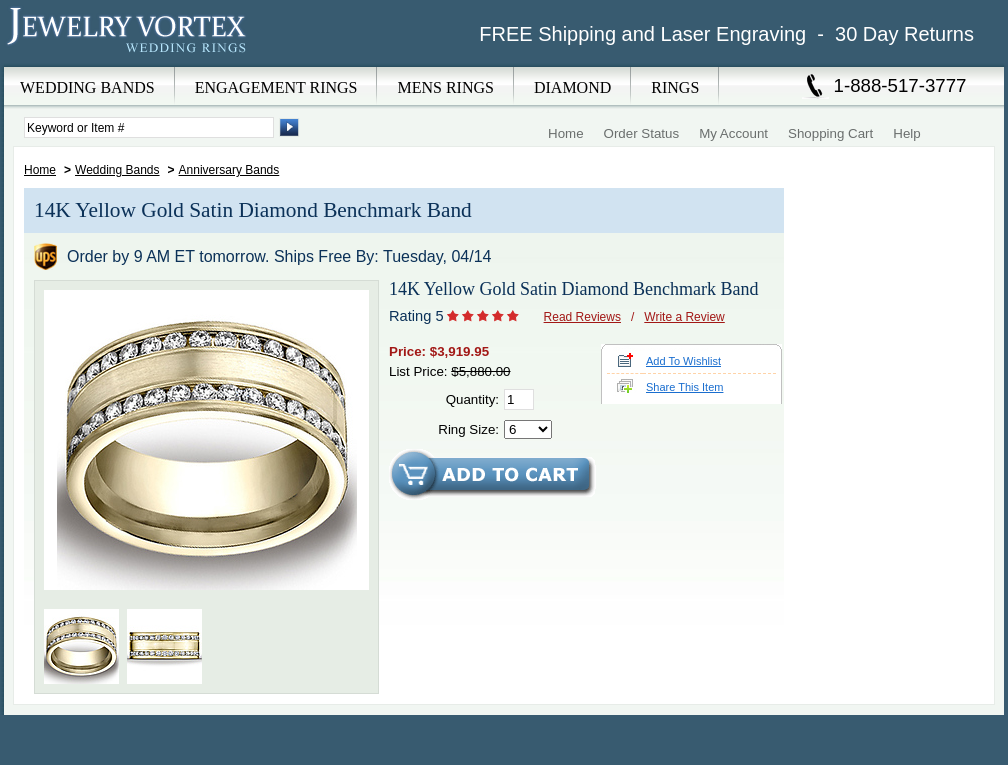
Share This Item (684, 387)
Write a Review (684, 317)
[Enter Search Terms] (149, 127)
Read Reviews (582, 317)
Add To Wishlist (683, 361)
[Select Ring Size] (528, 429)
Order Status (642, 133)
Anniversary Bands (229, 170)
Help (906, 133)
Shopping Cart (830, 133)
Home (566, 133)
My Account (733, 133)
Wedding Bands (117, 170)
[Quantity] (519, 399)
